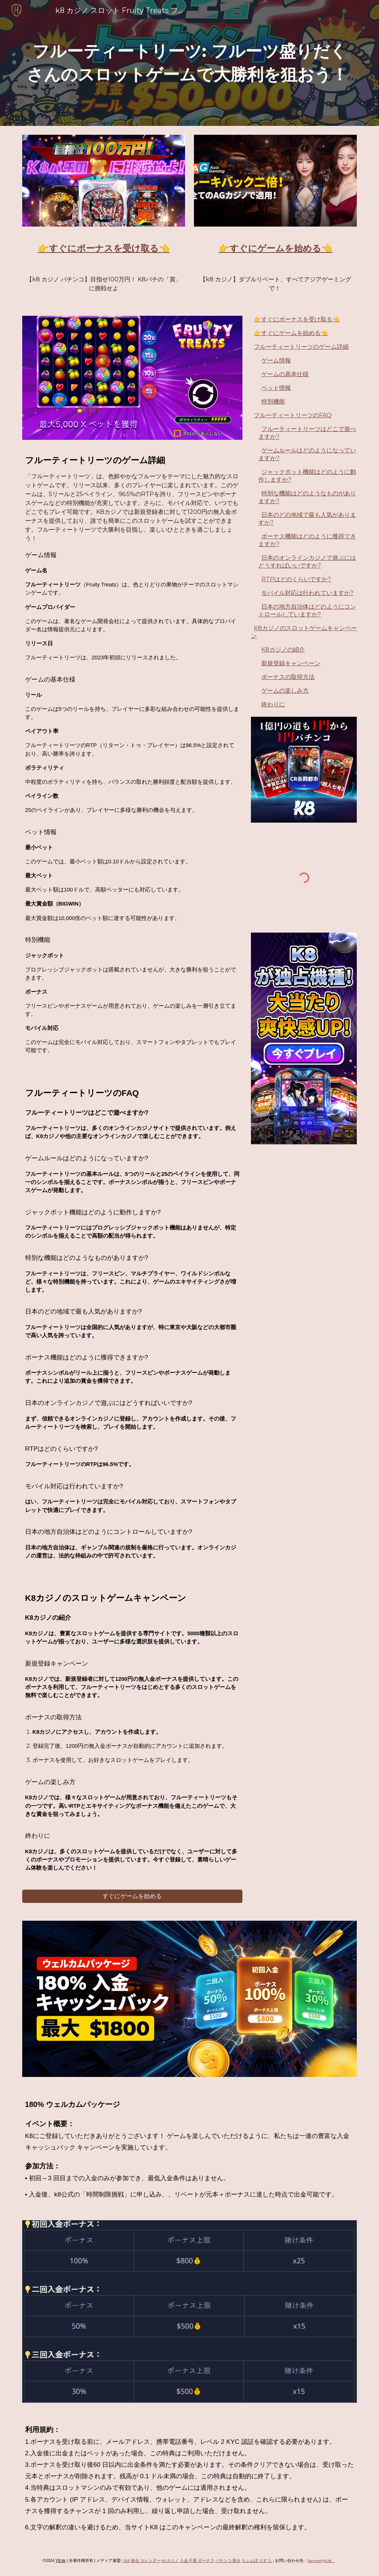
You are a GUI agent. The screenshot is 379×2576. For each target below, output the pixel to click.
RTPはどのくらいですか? (296, 579)
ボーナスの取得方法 (288, 676)
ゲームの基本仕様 (285, 374)
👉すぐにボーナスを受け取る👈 (297, 319)
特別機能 (273, 401)
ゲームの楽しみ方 (285, 690)
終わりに (273, 704)
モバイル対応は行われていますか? (307, 592)
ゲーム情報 (276, 360)
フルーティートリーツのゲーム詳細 (301, 346)
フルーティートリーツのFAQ (293, 415)
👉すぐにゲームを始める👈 (291, 333)
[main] (189, 63)
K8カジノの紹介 (283, 649)
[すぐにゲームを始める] (132, 1896)
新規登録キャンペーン (291, 663)
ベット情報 (276, 387)
